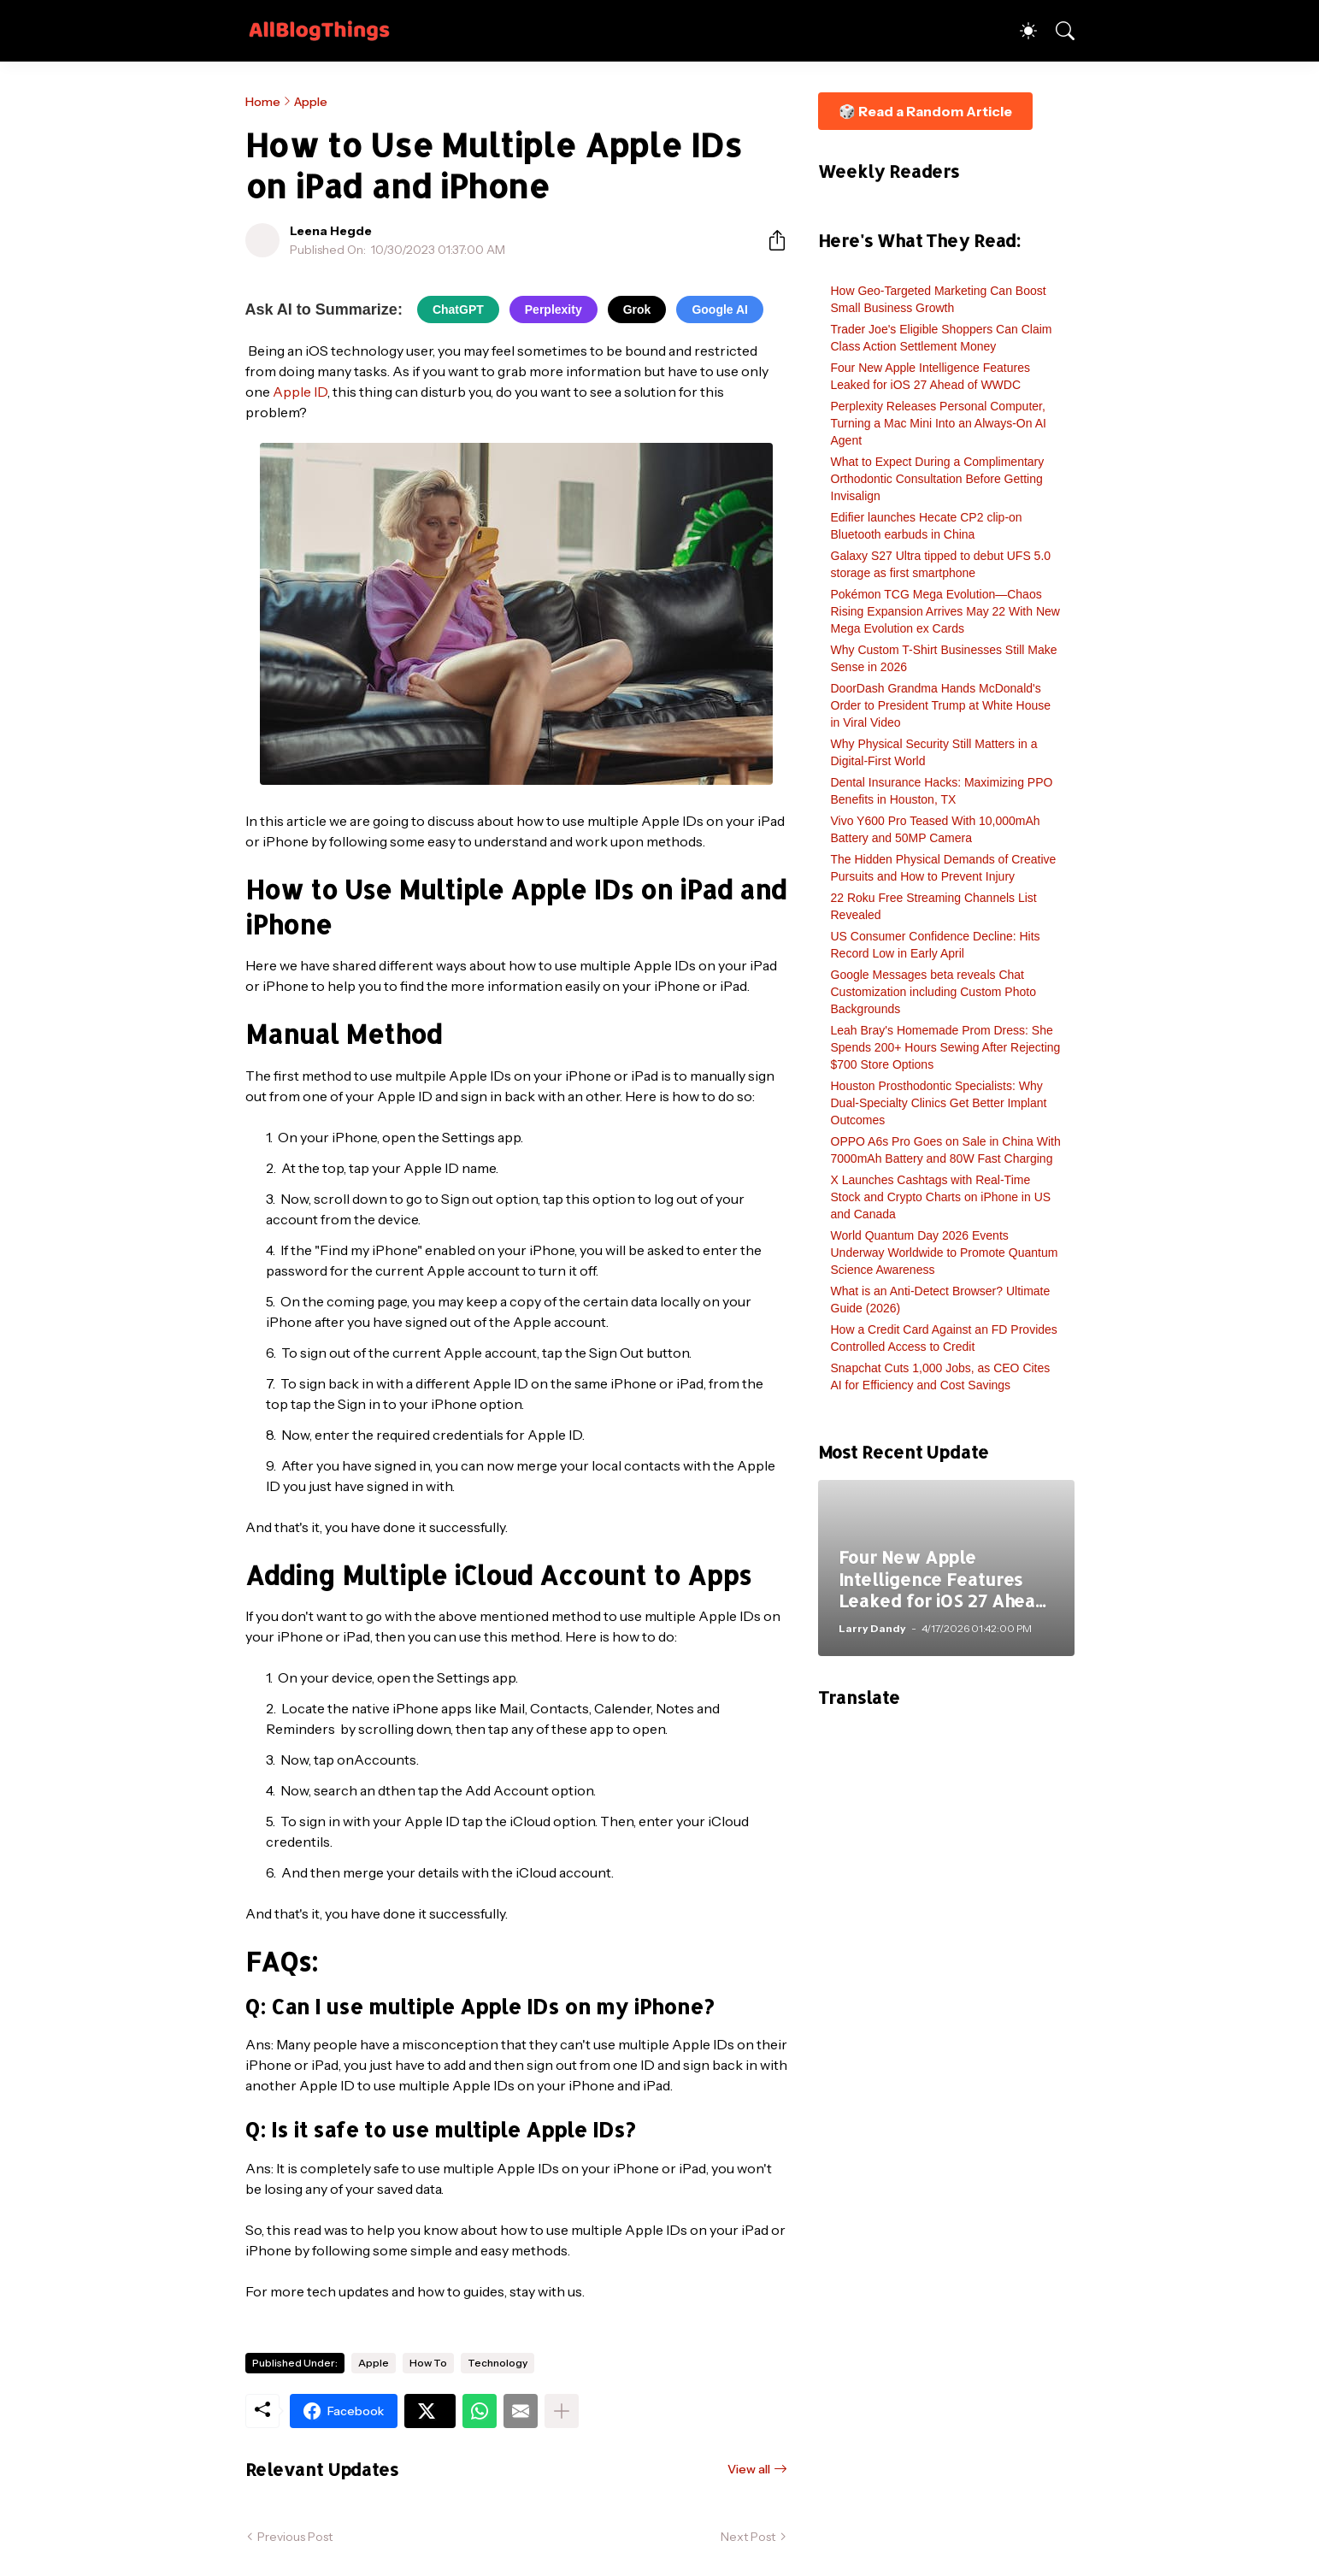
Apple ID (300, 391)
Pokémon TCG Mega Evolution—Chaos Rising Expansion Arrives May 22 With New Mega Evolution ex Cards (945, 611)
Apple (310, 101)
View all (748, 2469)
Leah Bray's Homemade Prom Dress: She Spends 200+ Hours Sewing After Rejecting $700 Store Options (946, 1047)
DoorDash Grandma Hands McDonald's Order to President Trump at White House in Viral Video (941, 705)
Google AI (720, 309)
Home (262, 101)
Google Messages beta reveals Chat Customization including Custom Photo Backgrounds (933, 992)
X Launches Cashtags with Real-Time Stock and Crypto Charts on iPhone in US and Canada (941, 1197)
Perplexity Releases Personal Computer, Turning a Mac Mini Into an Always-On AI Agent (938, 423)
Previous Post (295, 2536)
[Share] (770, 240)
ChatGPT (458, 309)
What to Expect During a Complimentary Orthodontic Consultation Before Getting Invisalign (938, 479)
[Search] (1057, 31)
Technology (497, 2362)
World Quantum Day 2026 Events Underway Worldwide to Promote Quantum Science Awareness (944, 1252)
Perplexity (553, 309)
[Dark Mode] (1020, 31)
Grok (637, 309)
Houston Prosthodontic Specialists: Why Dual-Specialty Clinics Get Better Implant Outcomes (939, 1103)
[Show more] (562, 2411)
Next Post (748, 2536)
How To (428, 2362)
